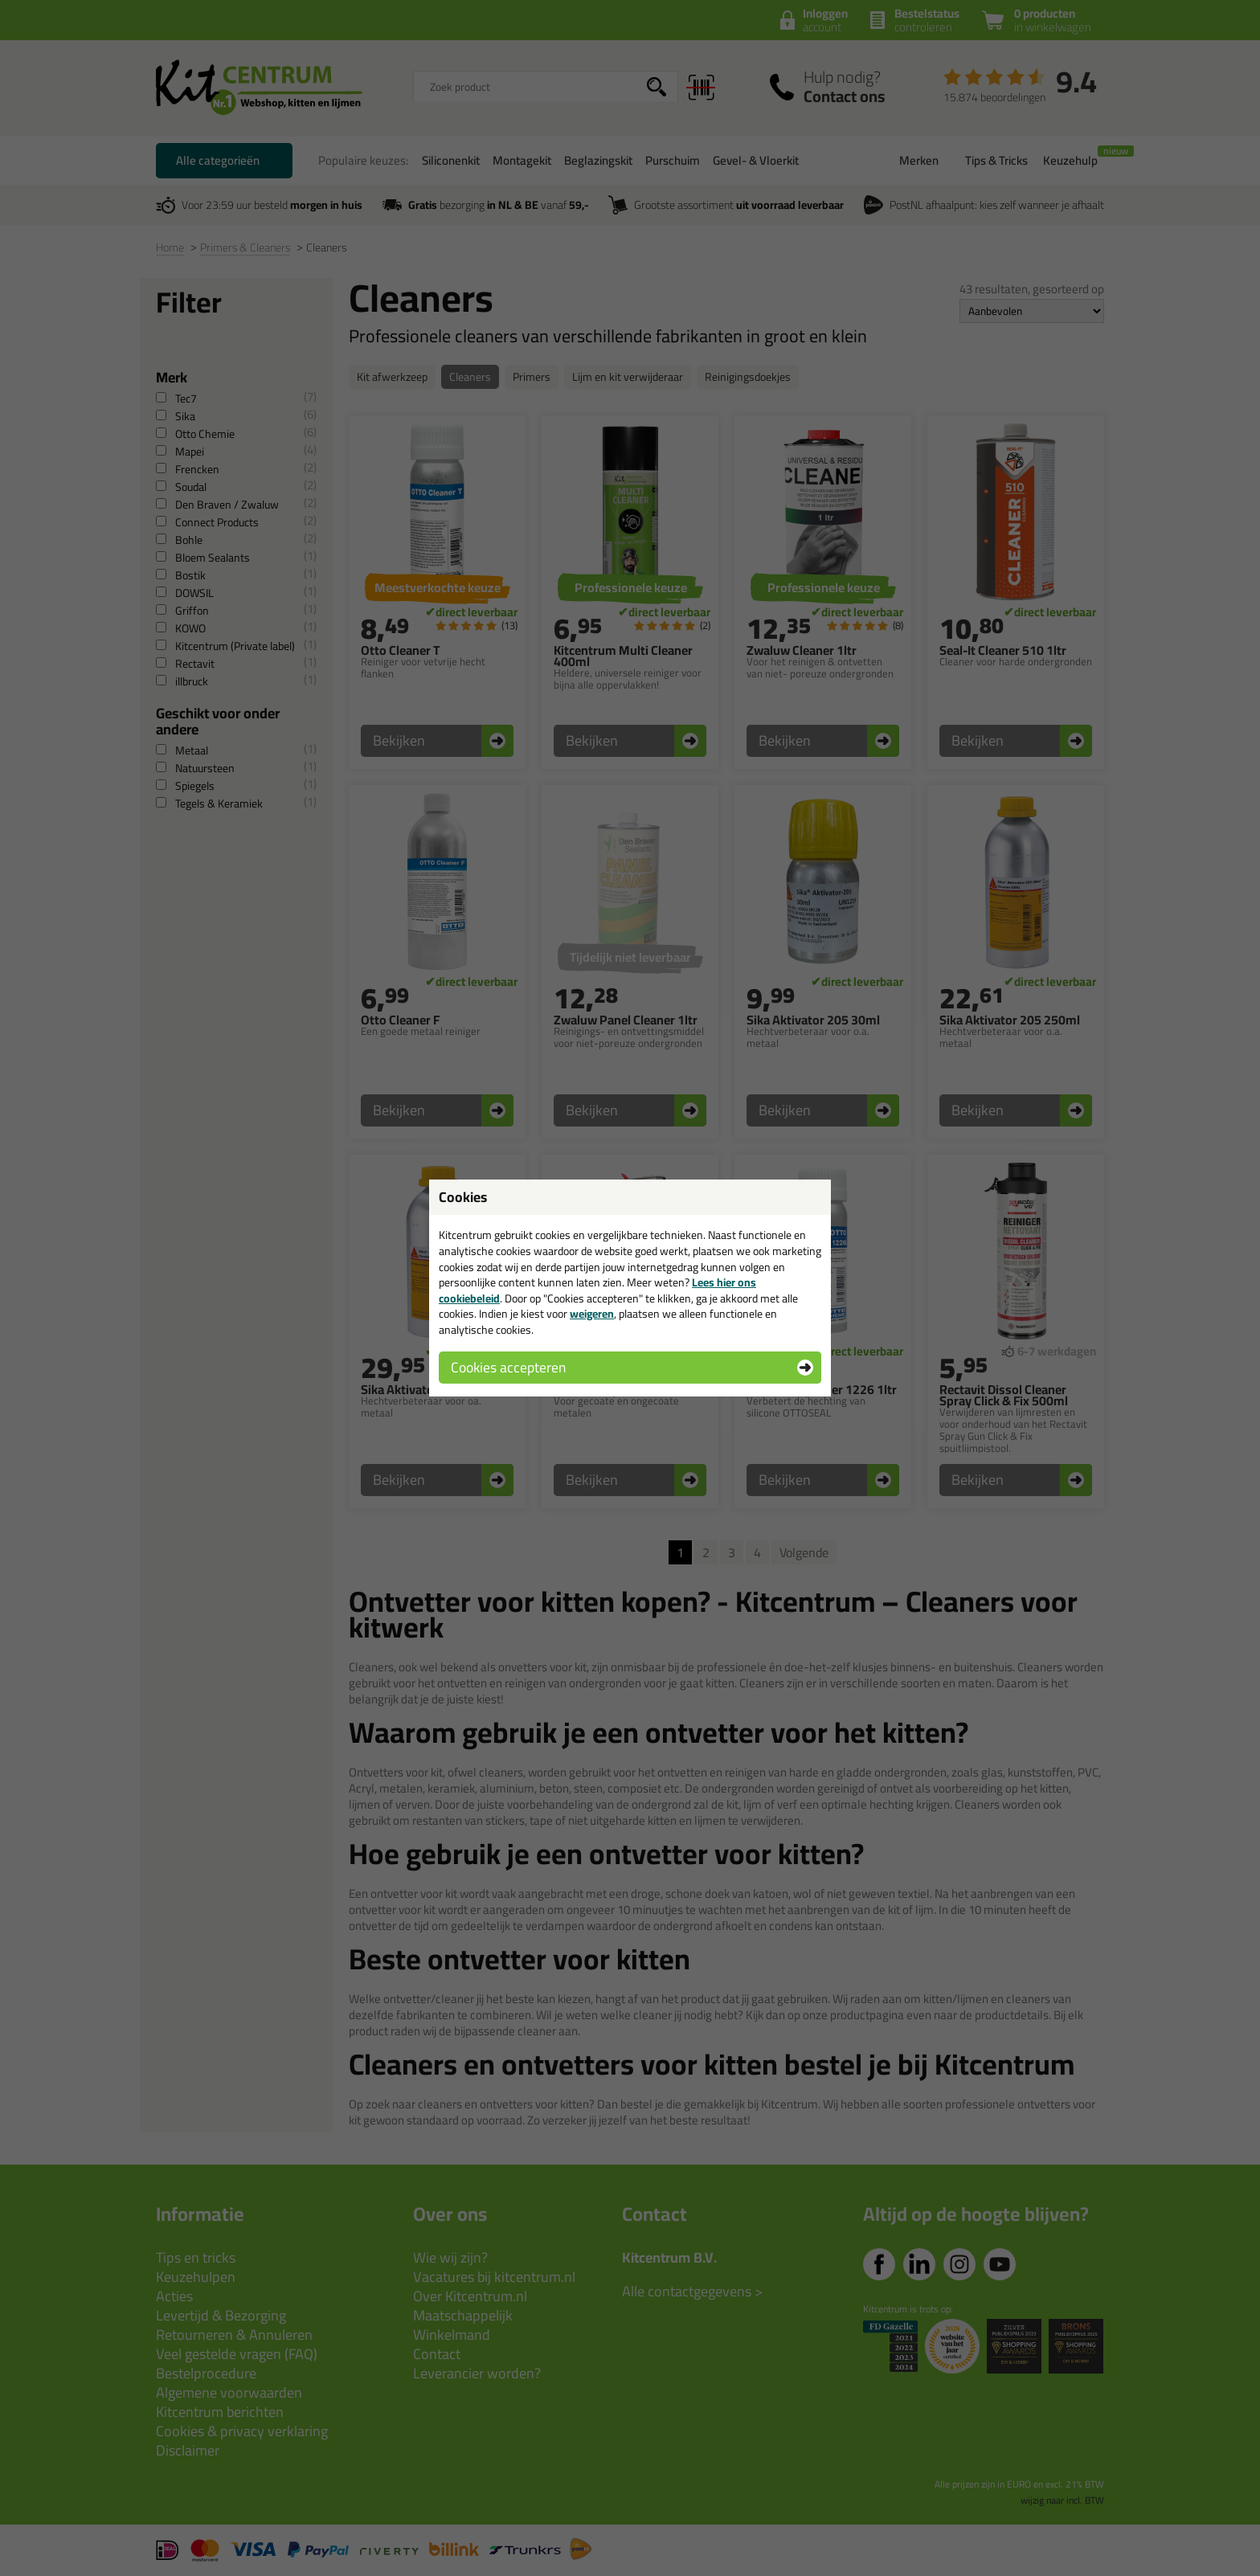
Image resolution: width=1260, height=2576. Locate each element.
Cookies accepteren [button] (508, 1367)
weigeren (592, 1313)
